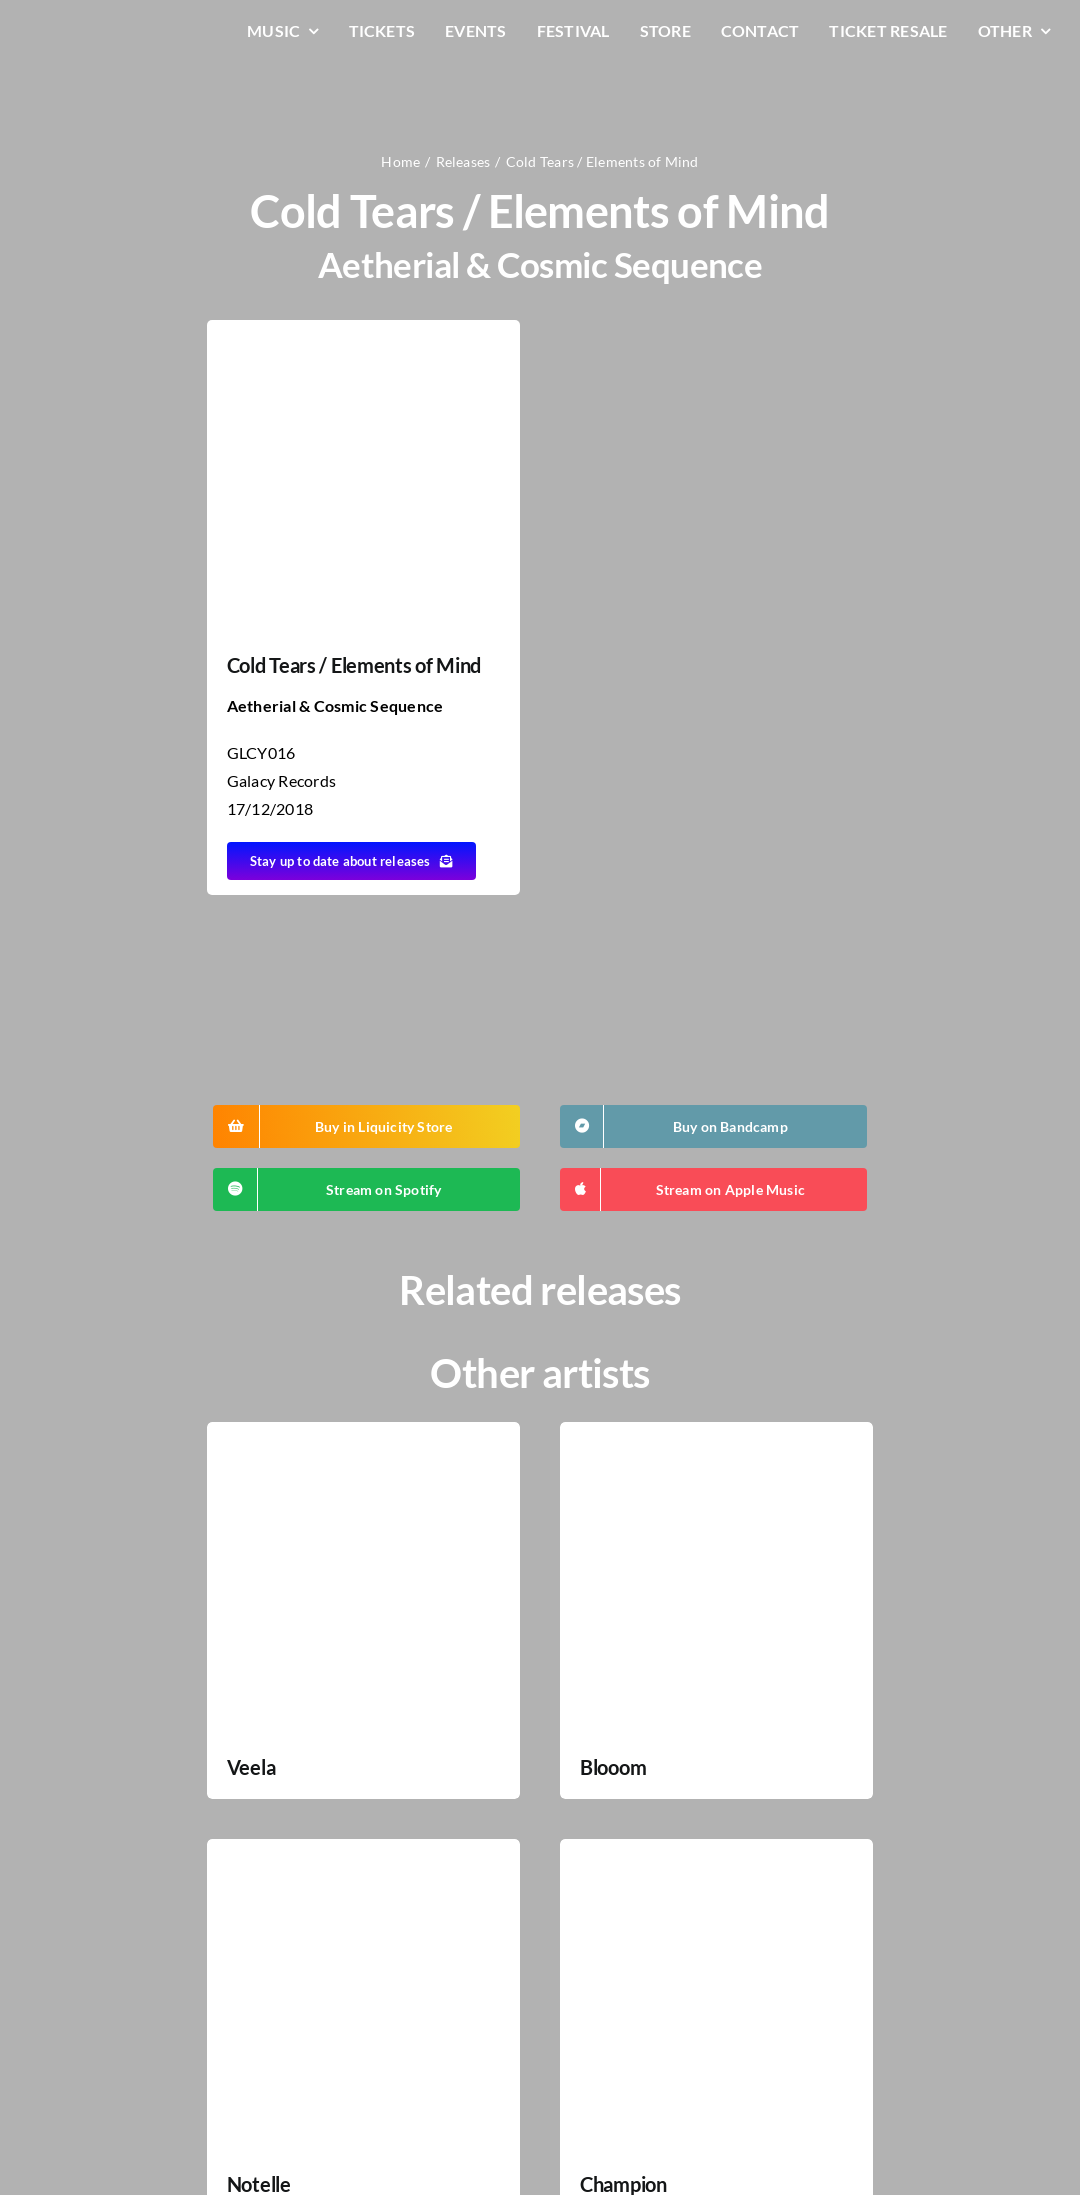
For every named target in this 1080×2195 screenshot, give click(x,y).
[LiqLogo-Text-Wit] (105, 28)
